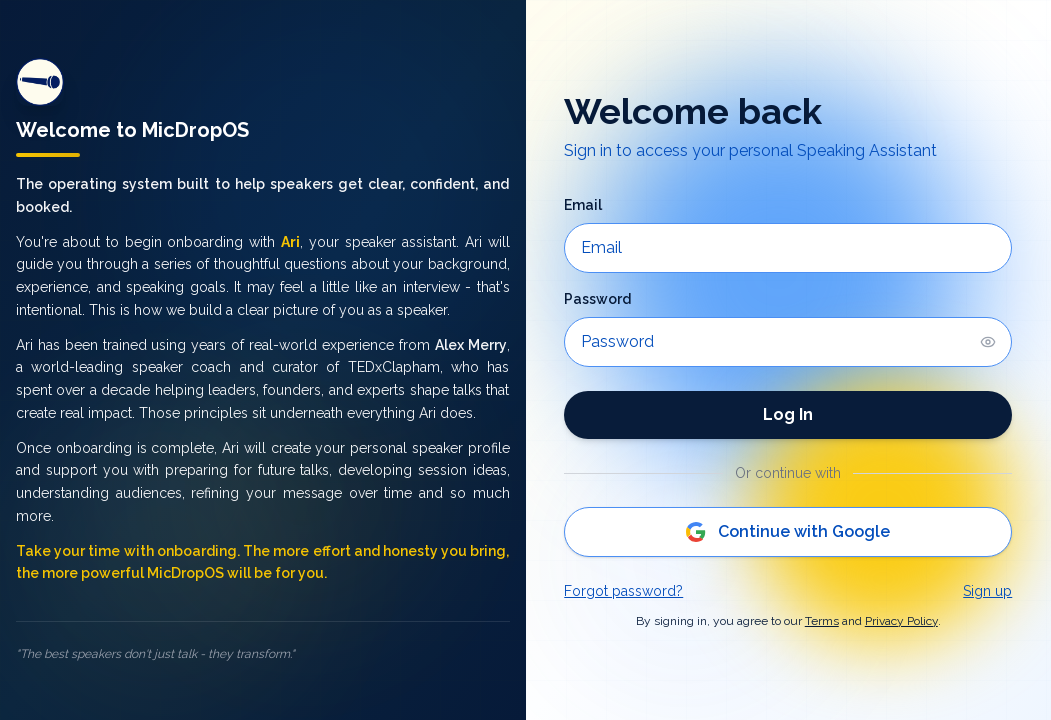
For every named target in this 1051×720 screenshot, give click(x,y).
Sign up (987, 591)
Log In (788, 414)
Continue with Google (788, 532)
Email (583, 205)
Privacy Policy (901, 621)
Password (597, 299)
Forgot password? (623, 591)
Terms (822, 621)
